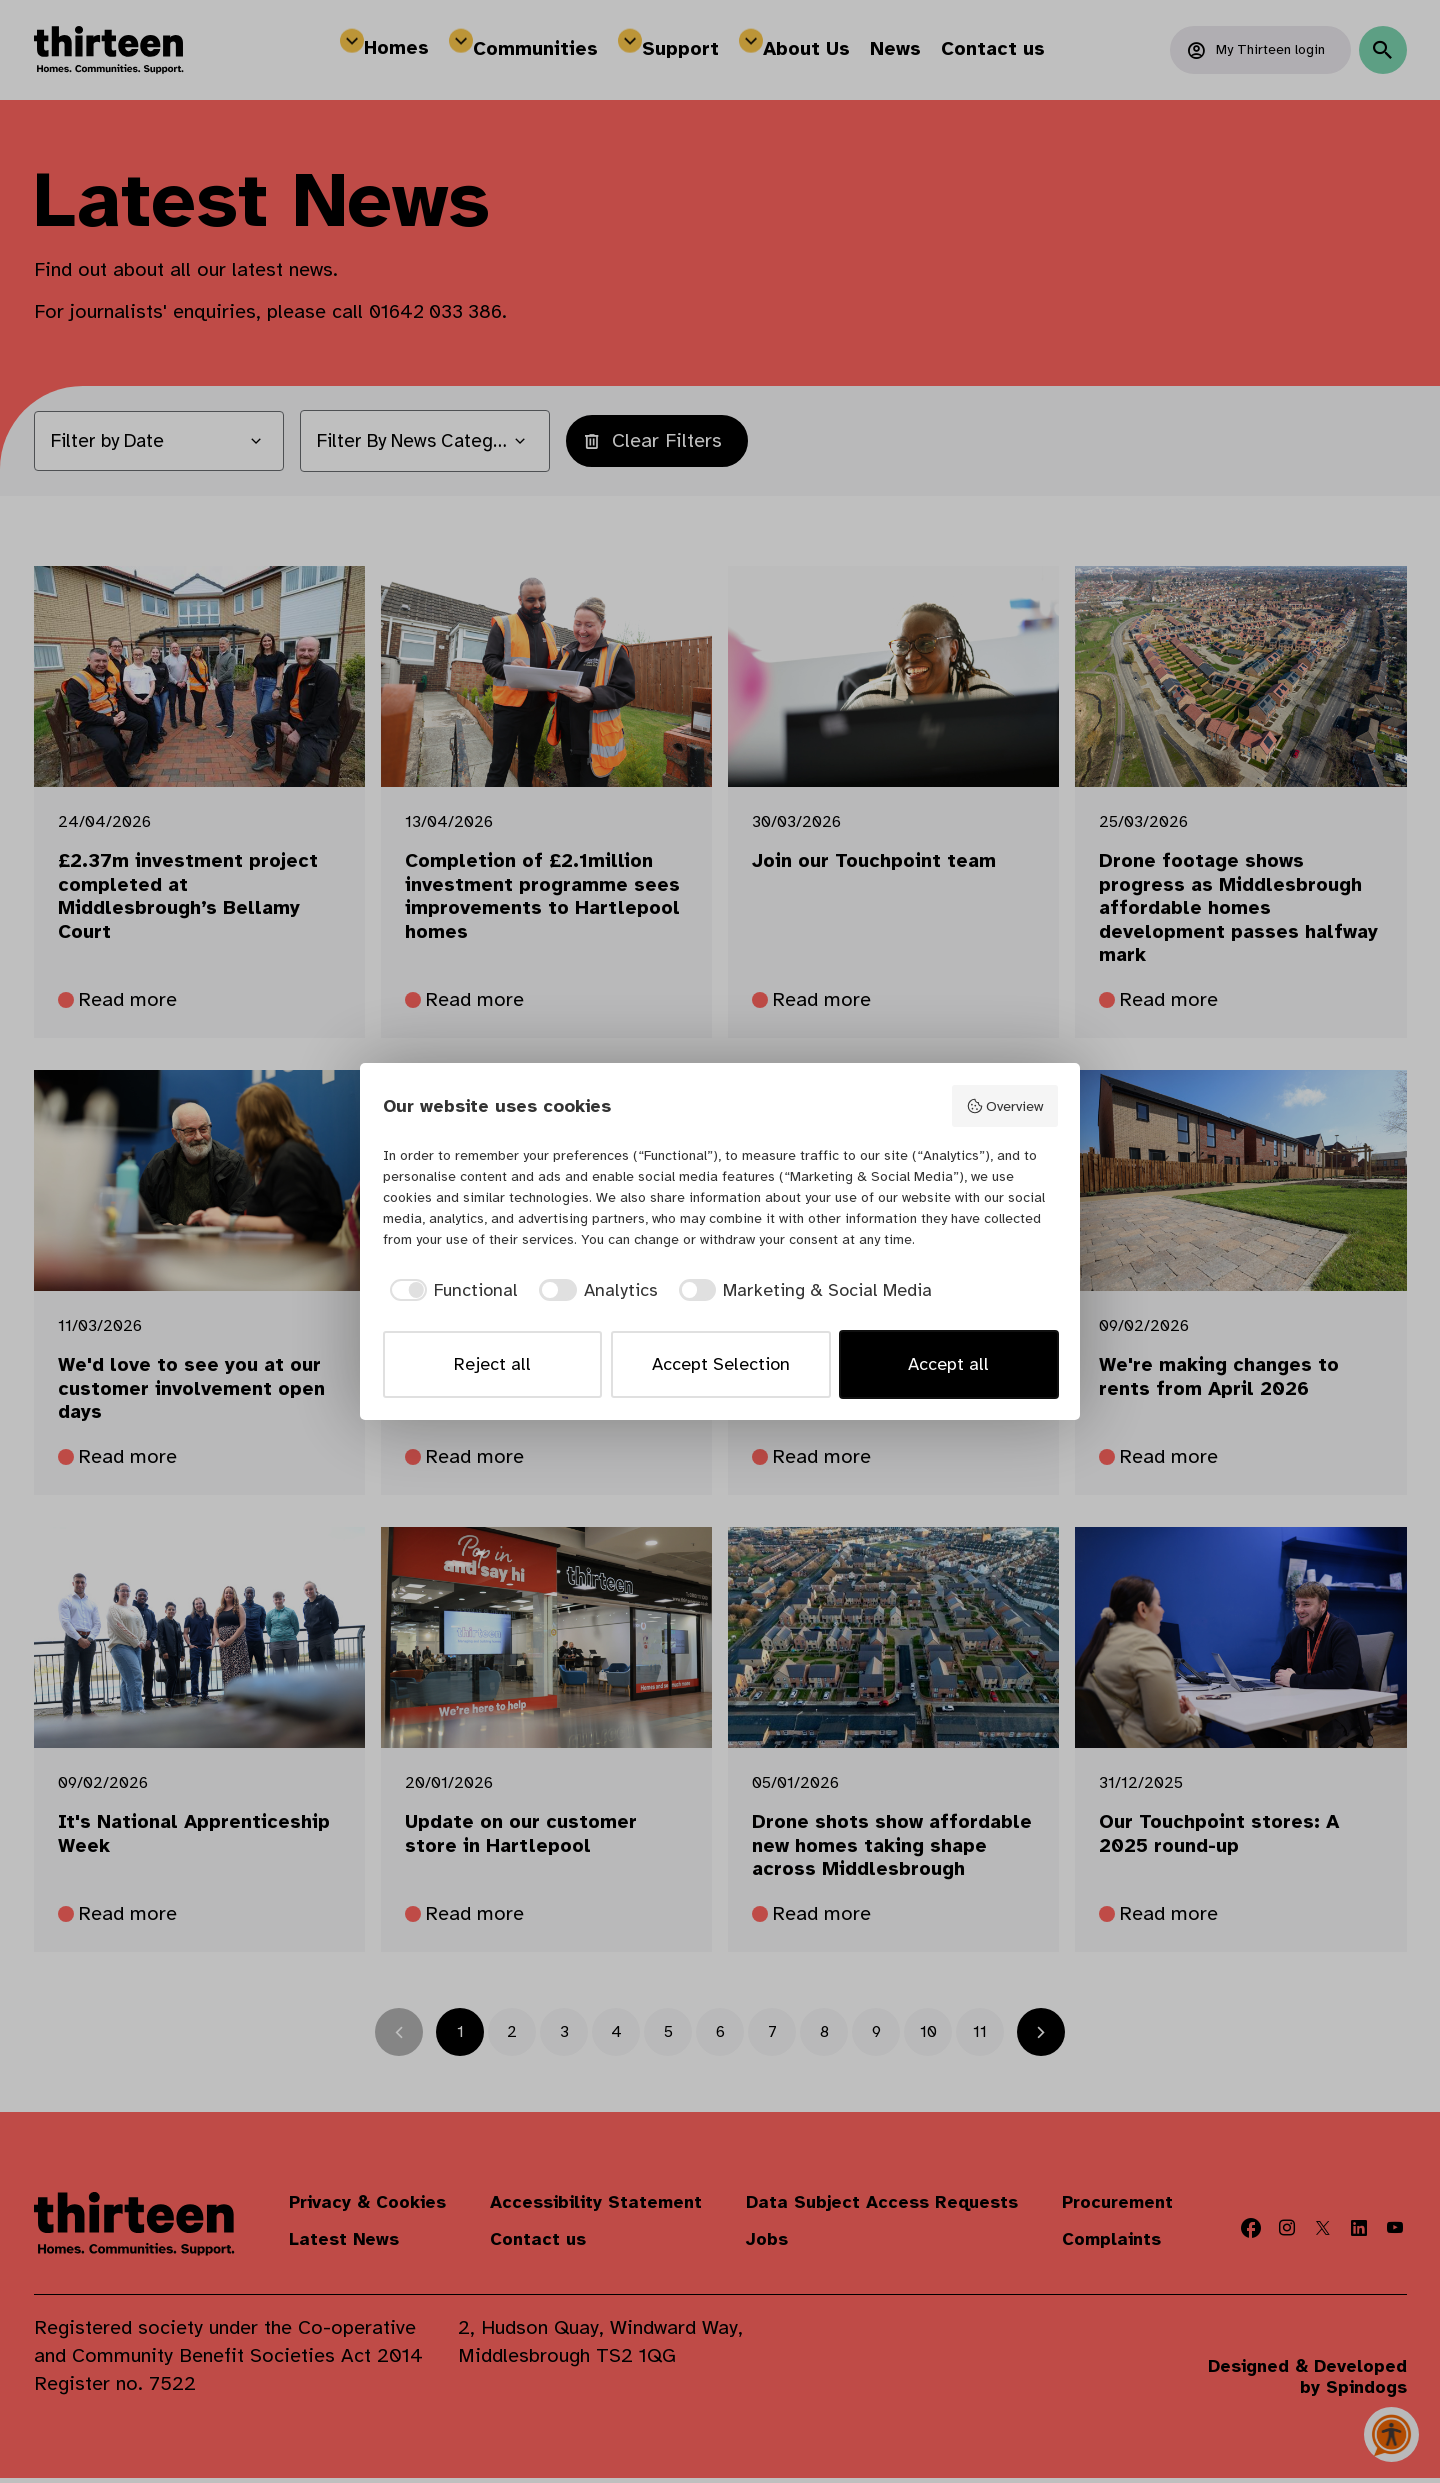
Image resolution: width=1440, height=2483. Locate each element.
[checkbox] (451, 1290)
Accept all (948, 1364)
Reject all (492, 1364)
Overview (1004, 1106)
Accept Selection (721, 1364)
